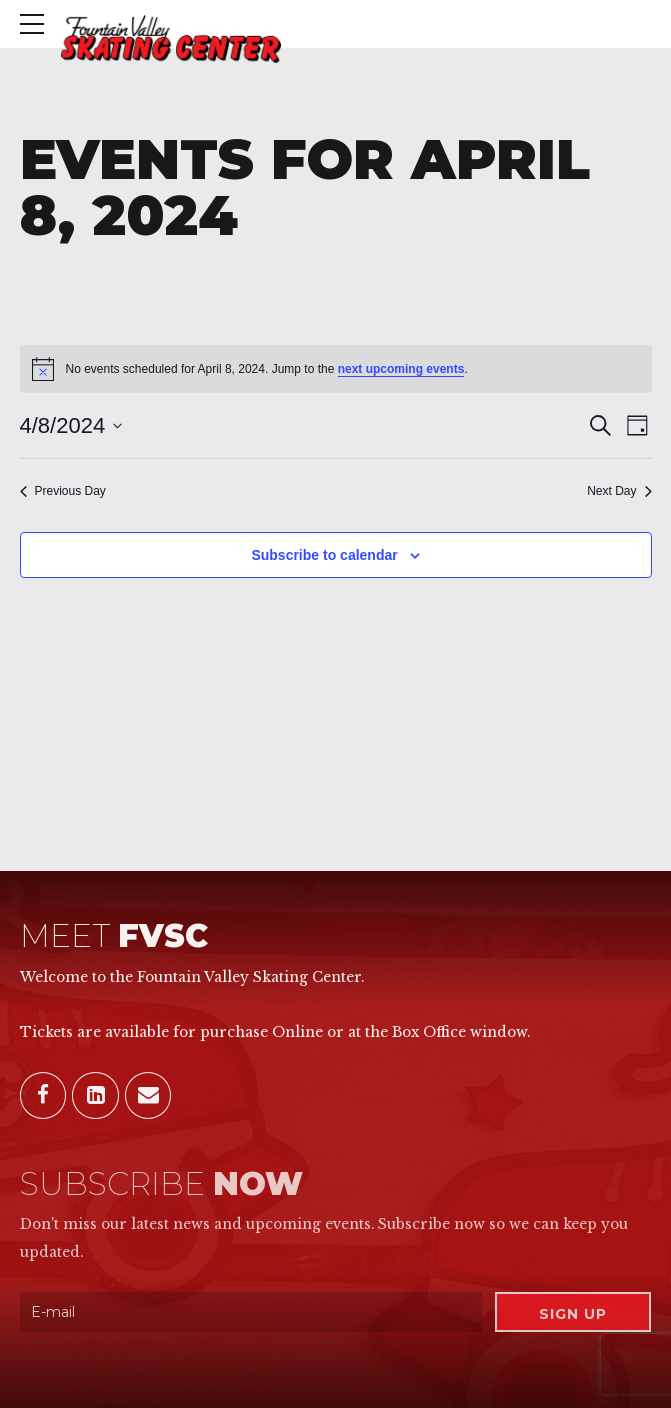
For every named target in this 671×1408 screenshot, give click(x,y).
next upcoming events (401, 369)
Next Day (619, 491)
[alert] (336, 369)
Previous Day (63, 491)
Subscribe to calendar (324, 555)
